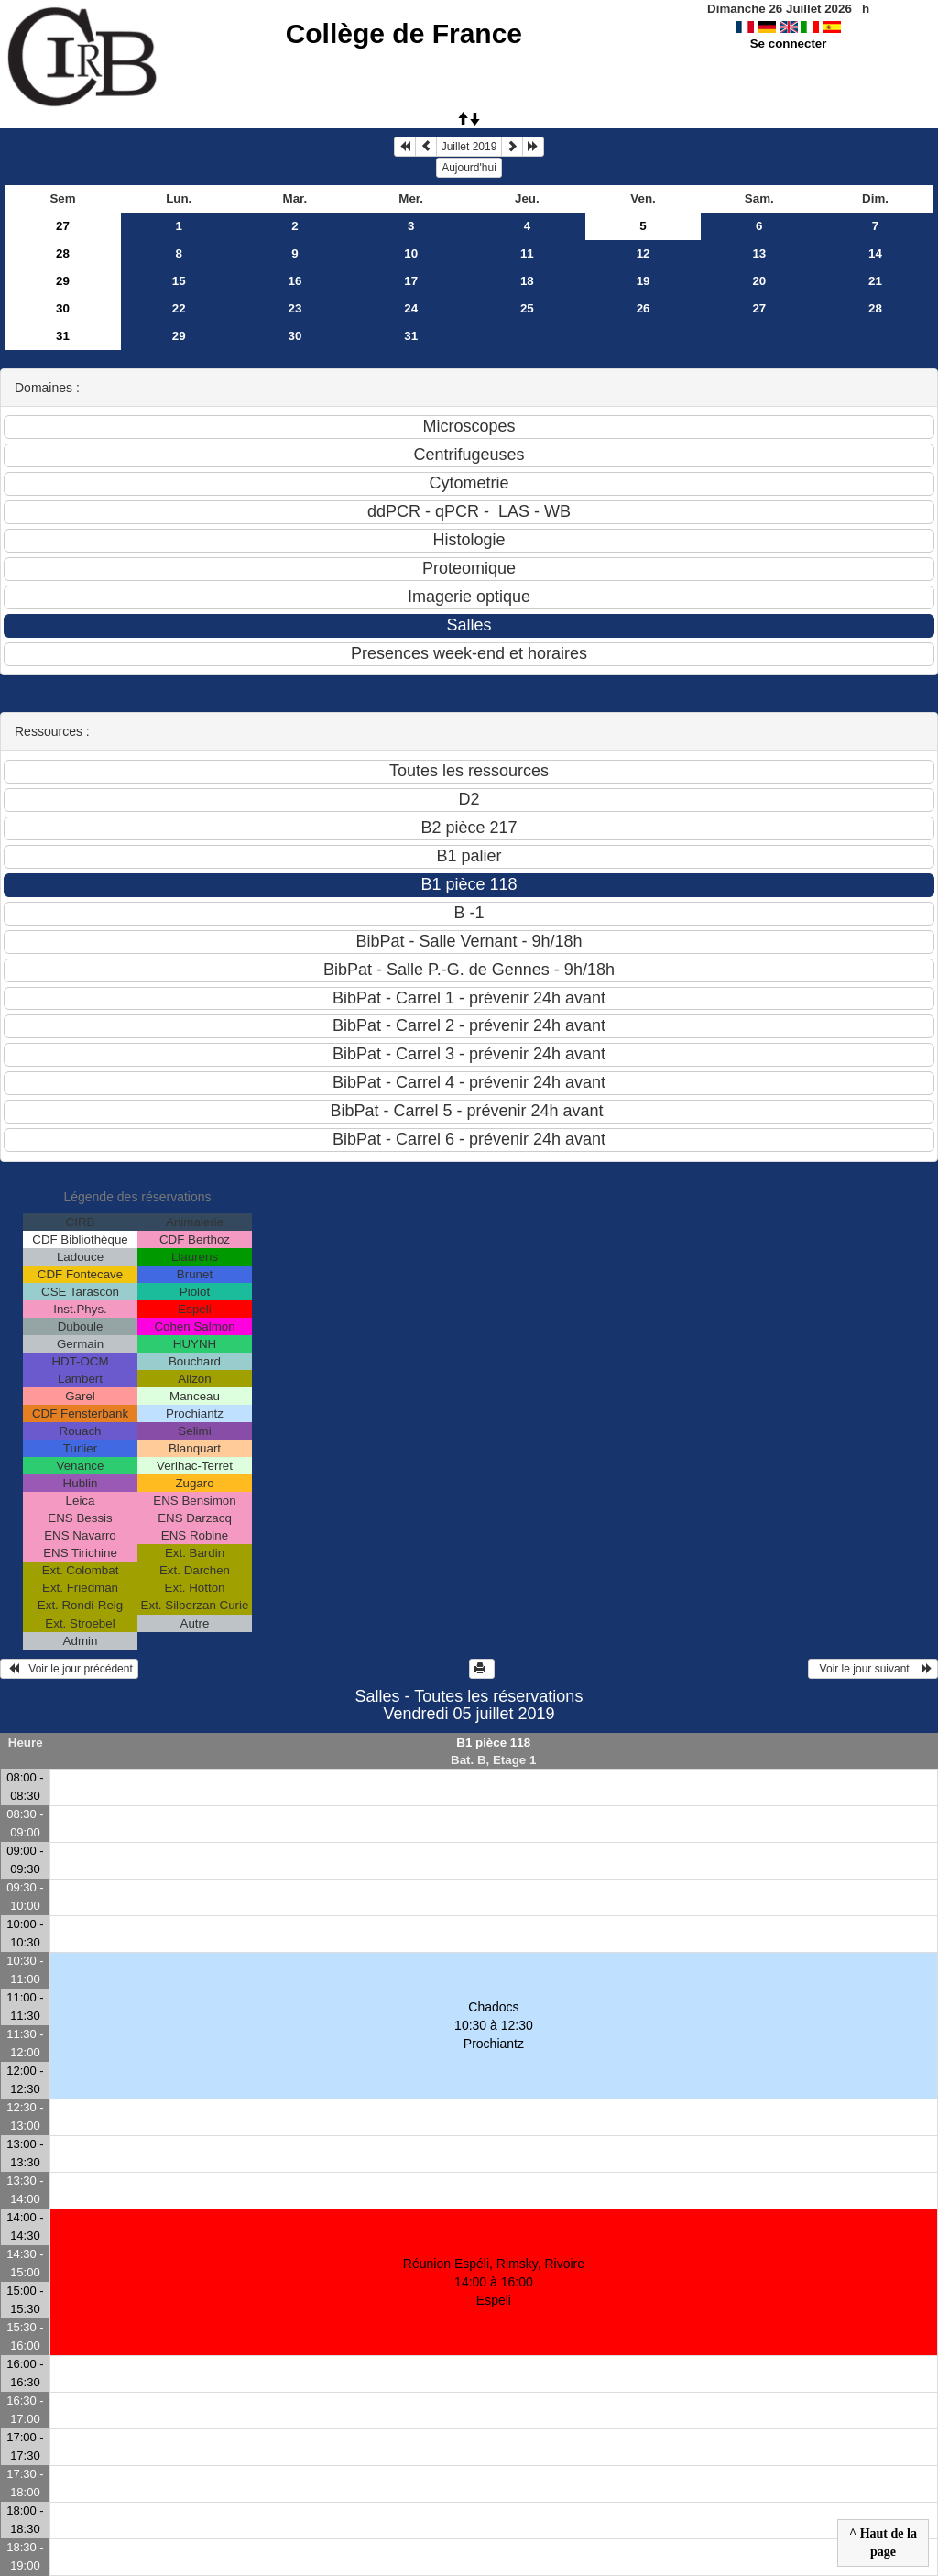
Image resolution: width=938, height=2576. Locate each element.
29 (63, 281)
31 (63, 336)
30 (63, 308)
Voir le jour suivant (873, 1668)
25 (527, 308)
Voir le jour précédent (69, 1668)
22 (179, 308)
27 (63, 226)
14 (875, 253)
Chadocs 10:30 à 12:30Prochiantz (493, 2025)
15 (179, 281)
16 (295, 281)
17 (411, 281)
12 (643, 253)
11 (527, 253)
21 (875, 281)
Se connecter (788, 43)
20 (759, 281)
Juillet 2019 (469, 146)
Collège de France (404, 33)
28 (63, 253)
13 (759, 253)
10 (411, 253)
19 (643, 281)
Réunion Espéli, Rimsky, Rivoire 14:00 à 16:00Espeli (493, 2281)
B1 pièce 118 (493, 1742)
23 (295, 308)
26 (643, 308)
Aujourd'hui (469, 167)
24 (411, 308)
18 (527, 281)
